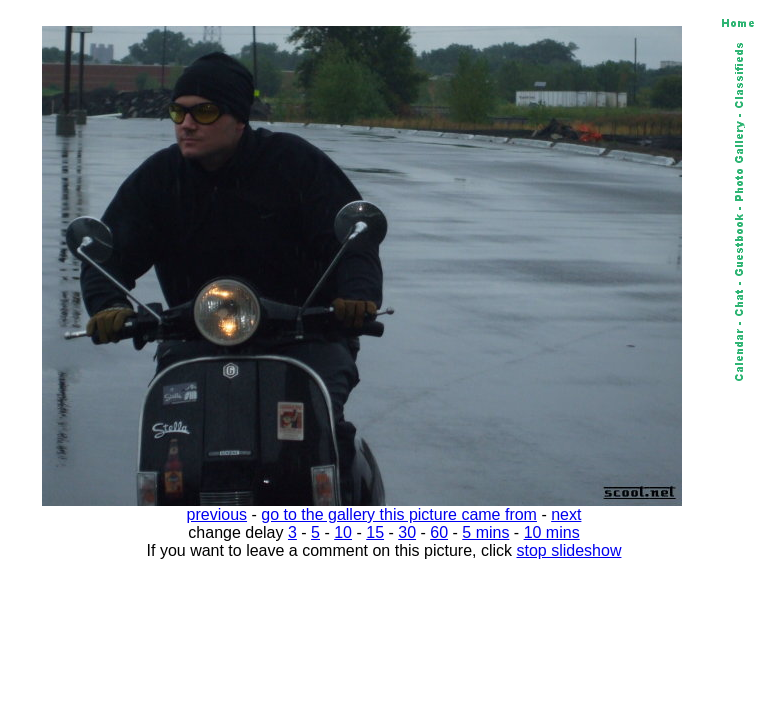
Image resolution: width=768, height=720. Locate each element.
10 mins (552, 532)
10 (343, 532)
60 (439, 532)
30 (407, 532)
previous (217, 514)
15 (375, 532)
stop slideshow (569, 550)
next (566, 514)
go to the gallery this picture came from (399, 514)
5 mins (485, 532)
